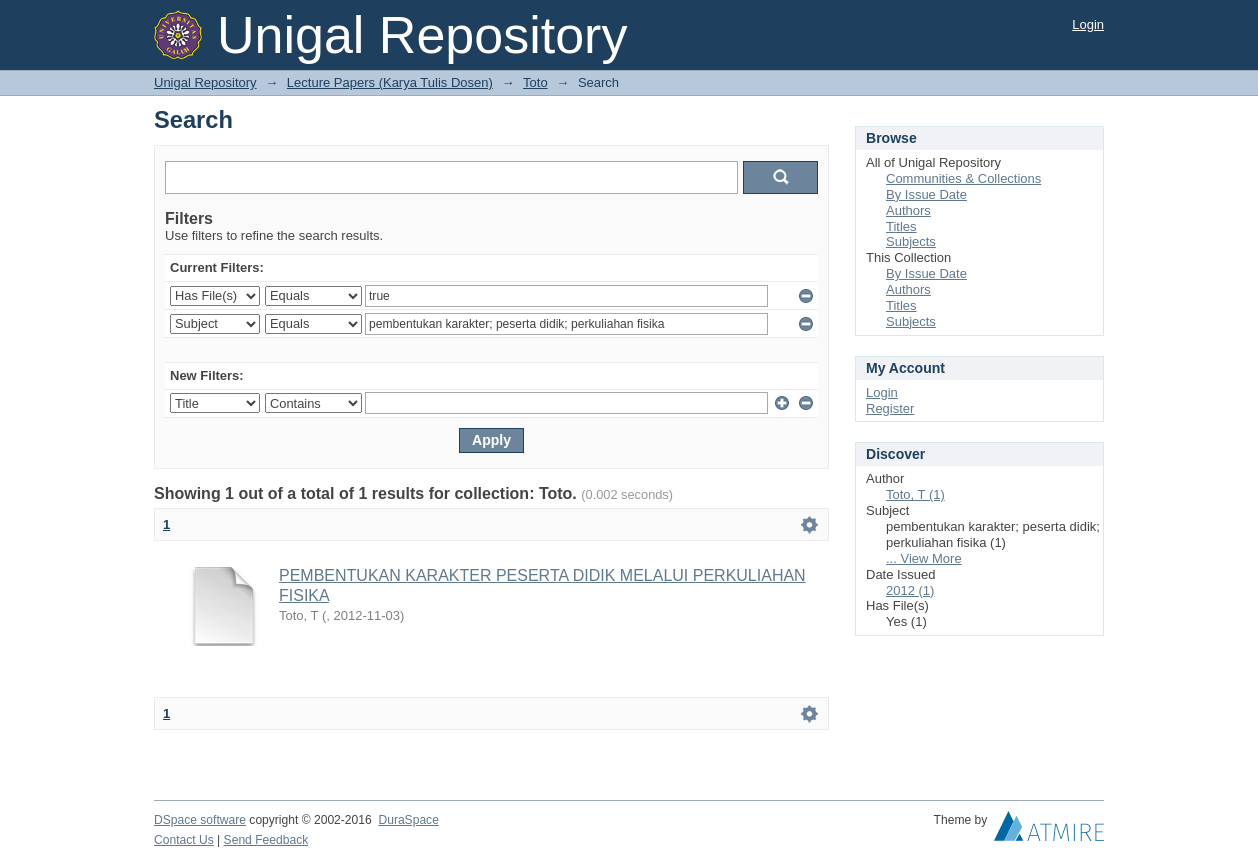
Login (1088, 24)
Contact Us (184, 840)
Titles (901, 226)
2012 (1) (910, 590)
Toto (535, 82)
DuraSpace (408, 820)
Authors (908, 210)
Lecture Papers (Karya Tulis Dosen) (390, 82)
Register (890, 408)
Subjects (911, 241)
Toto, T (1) (915, 494)
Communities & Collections (963, 178)
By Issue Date (926, 194)
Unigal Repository (205, 82)
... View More (924, 558)
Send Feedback (266, 840)
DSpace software (200, 820)
